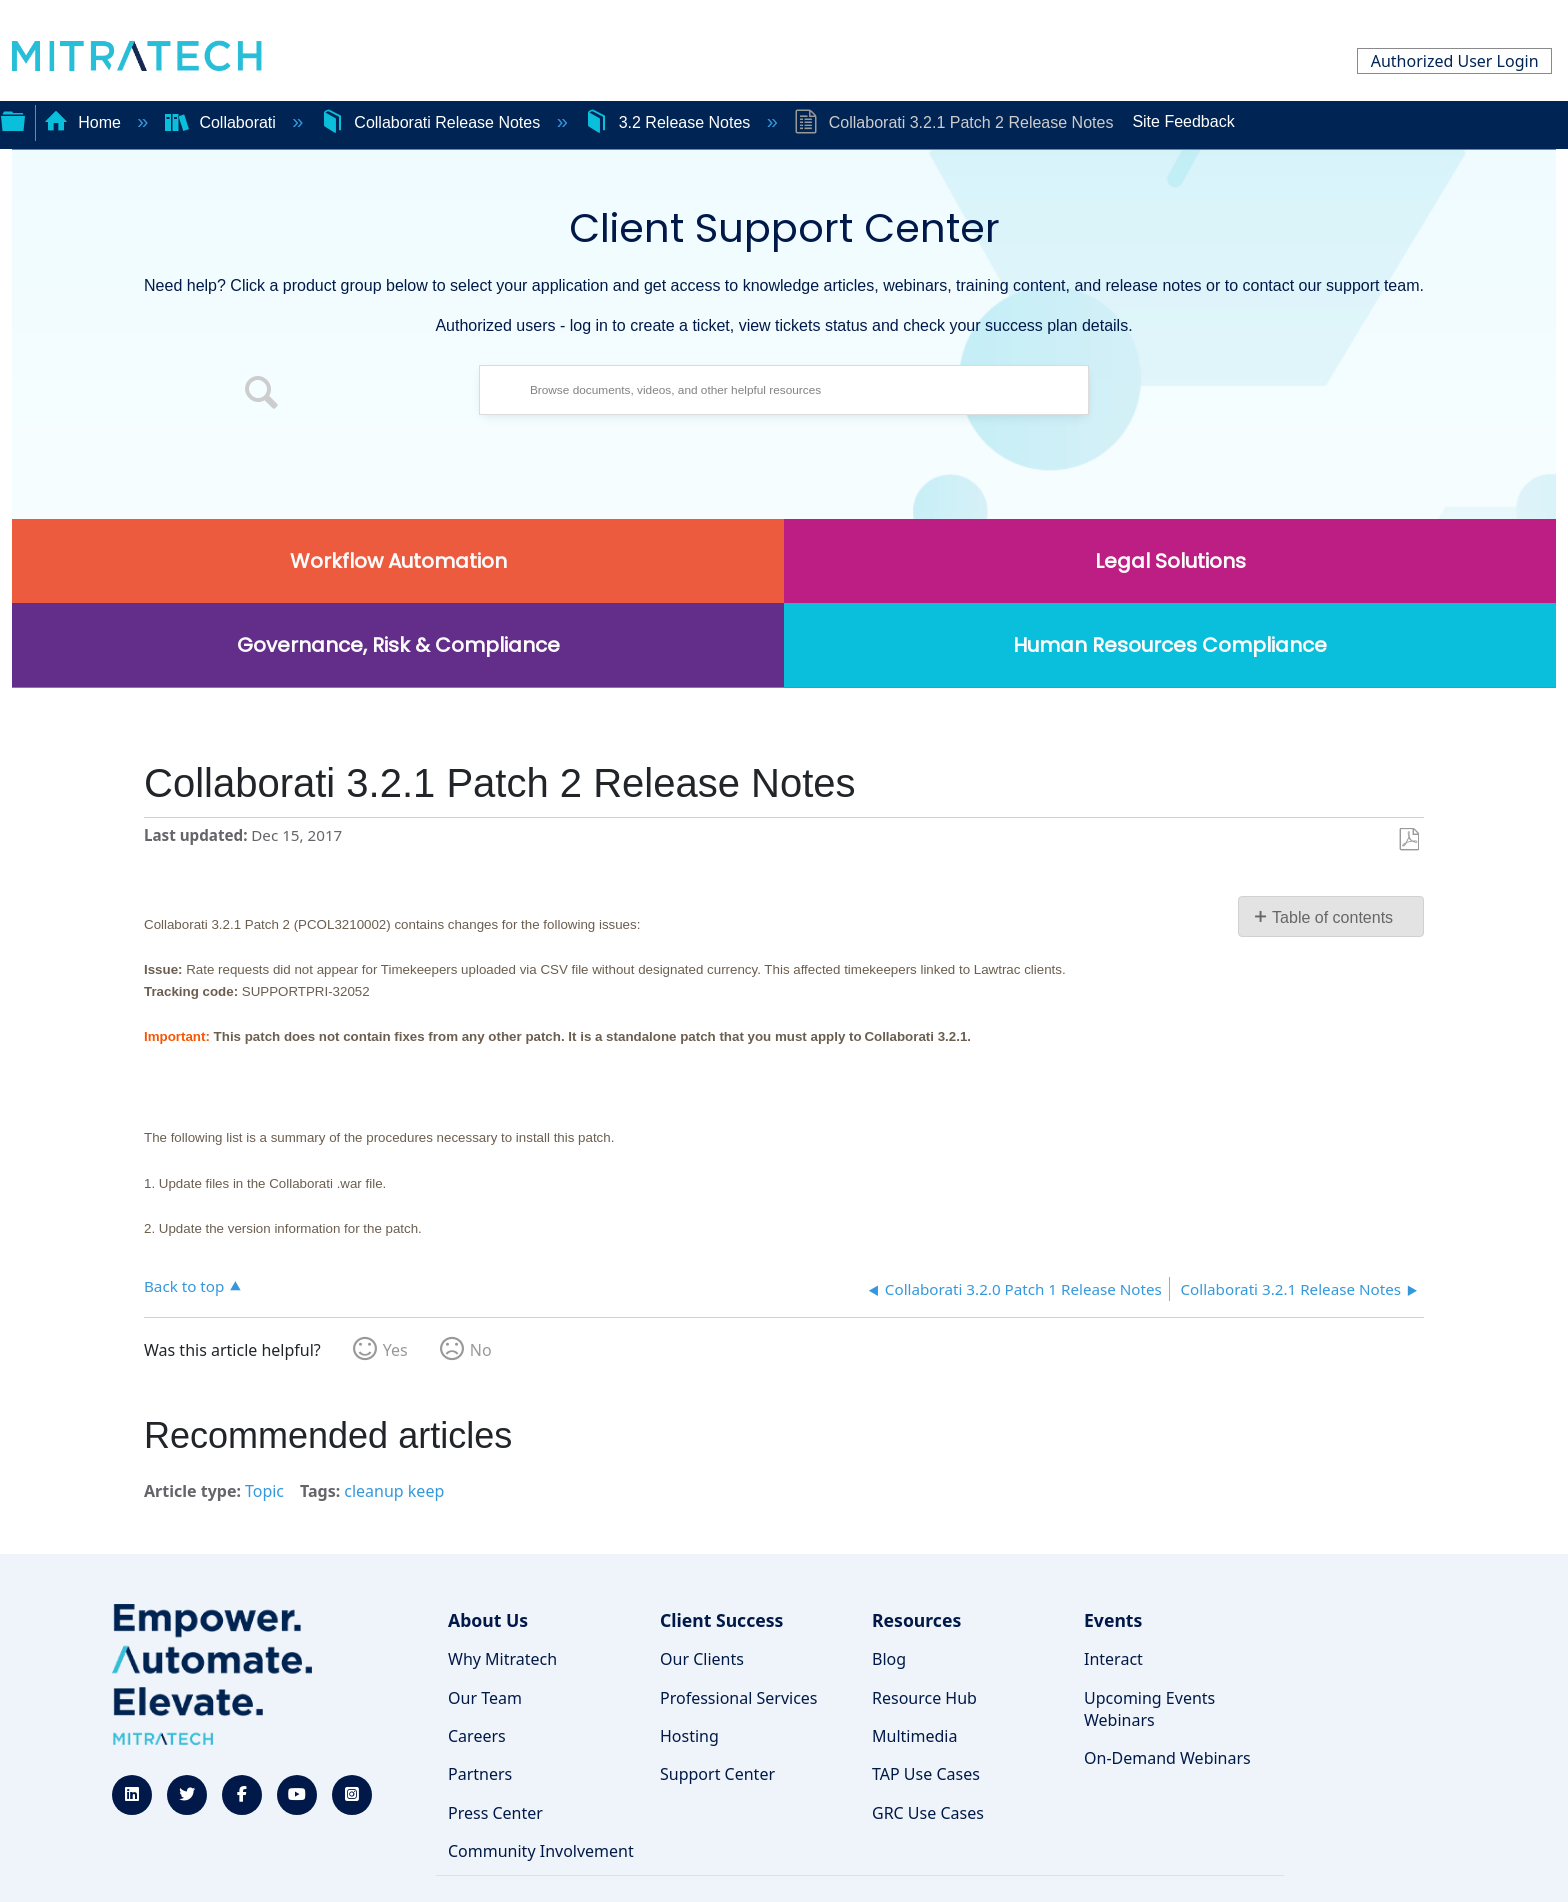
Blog (889, 1659)
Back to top (184, 1285)
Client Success (721, 1620)
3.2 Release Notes (669, 122)
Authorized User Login (1455, 61)
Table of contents (1332, 917)
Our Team (485, 1698)
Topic (264, 1491)
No (481, 1350)
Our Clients (702, 1659)
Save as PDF (1408, 840)
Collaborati (222, 122)
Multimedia (914, 1736)
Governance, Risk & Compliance (398, 645)
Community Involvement (541, 1851)
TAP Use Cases (926, 1774)
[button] (262, 395)
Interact (1113, 1659)
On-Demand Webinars (1167, 1758)
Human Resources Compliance (1170, 645)
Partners (480, 1774)
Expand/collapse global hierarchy (13, 119)
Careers (477, 1736)
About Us (488, 1620)
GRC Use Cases (928, 1813)
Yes (395, 1350)
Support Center (717, 1774)
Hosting (689, 1736)
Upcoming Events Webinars (1149, 1709)
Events (1113, 1620)
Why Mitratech (502, 1659)
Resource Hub (924, 1698)
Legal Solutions (1170, 561)
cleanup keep (394, 1491)
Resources (916, 1620)
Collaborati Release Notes (432, 122)
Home (85, 122)
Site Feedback (1183, 121)
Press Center (495, 1813)
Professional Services (739, 1698)
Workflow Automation (398, 561)
